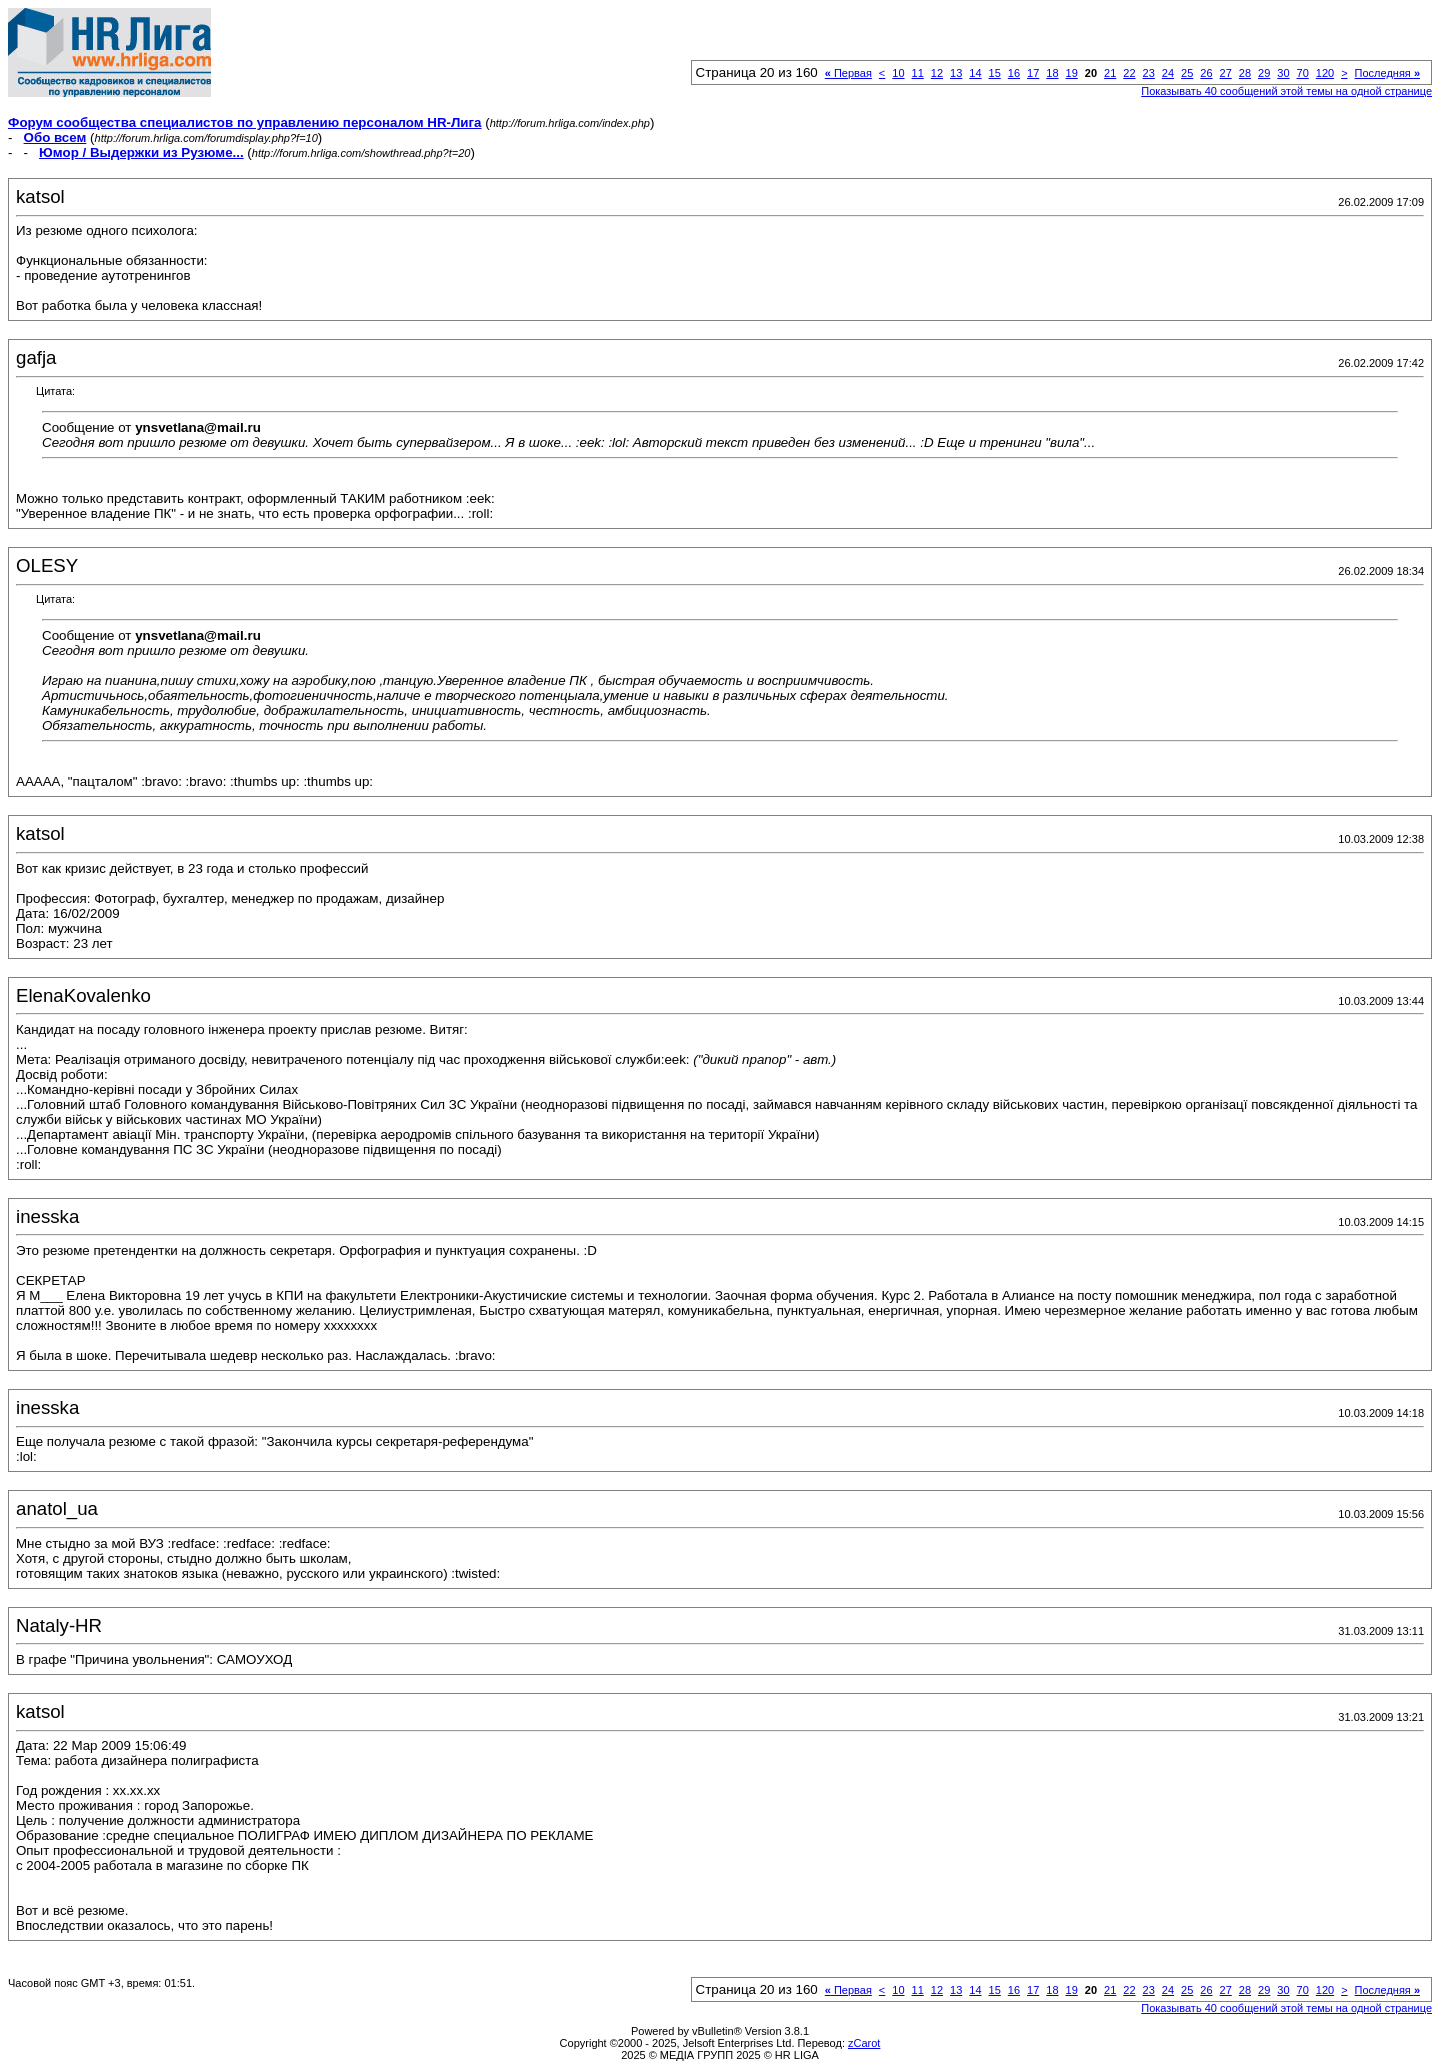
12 (937, 73)
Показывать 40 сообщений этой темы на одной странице (1286, 91)
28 (1245, 73)
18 (1052, 73)
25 (1187, 73)
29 (1264, 73)
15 (995, 73)
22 (1129, 73)
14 (975, 73)
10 (898, 73)
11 (918, 73)
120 (1325, 73)
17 (1033, 73)
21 (1110, 73)
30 (1283, 73)
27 (1226, 73)
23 (1149, 73)
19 (1072, 73)
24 (1168, 73)
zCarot (864, 2043)
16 (1014, 73)
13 (956, 73)
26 (1206, 73)
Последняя (1387, 73)
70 (1303, 73)
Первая (848, 73)
